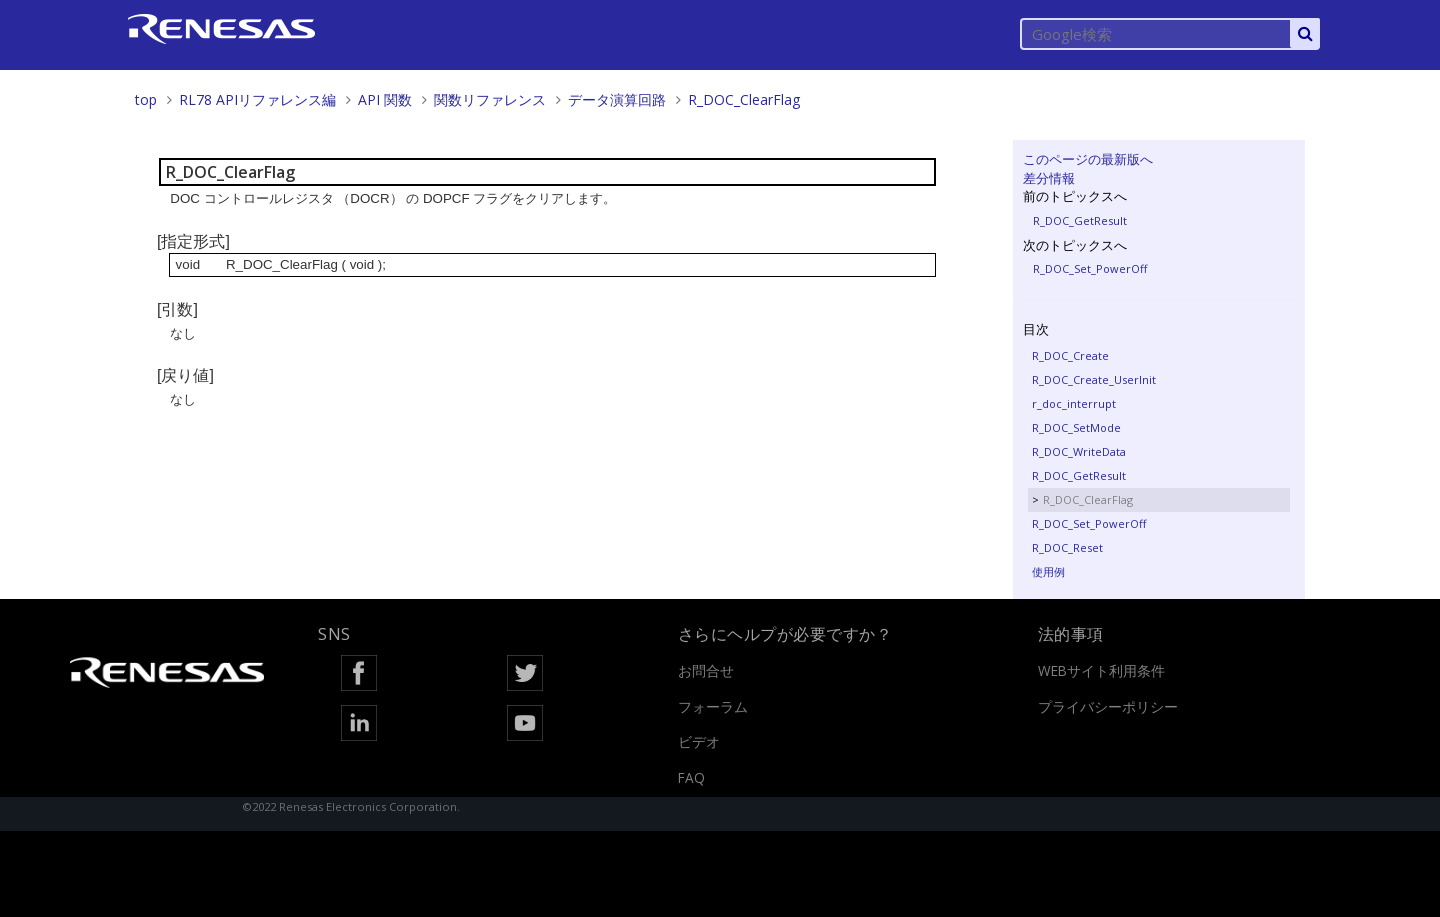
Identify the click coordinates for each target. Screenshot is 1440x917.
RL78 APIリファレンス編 (257, 99)
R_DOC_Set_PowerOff (1090, 268)
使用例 (1048, 571)
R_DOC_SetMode (1076, 427)
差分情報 (1049, 178)
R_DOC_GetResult (1080, 220)
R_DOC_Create (1070, 355)
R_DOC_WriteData (1079, 451)
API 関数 (385, 99)
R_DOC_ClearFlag (744, 99)
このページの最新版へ (1088, 159)
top (146, 99)
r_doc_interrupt (1074, 403)
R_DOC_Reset (1067, 547)
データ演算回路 (617, 99)
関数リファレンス (490, 99)
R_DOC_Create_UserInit (1094, 379)
